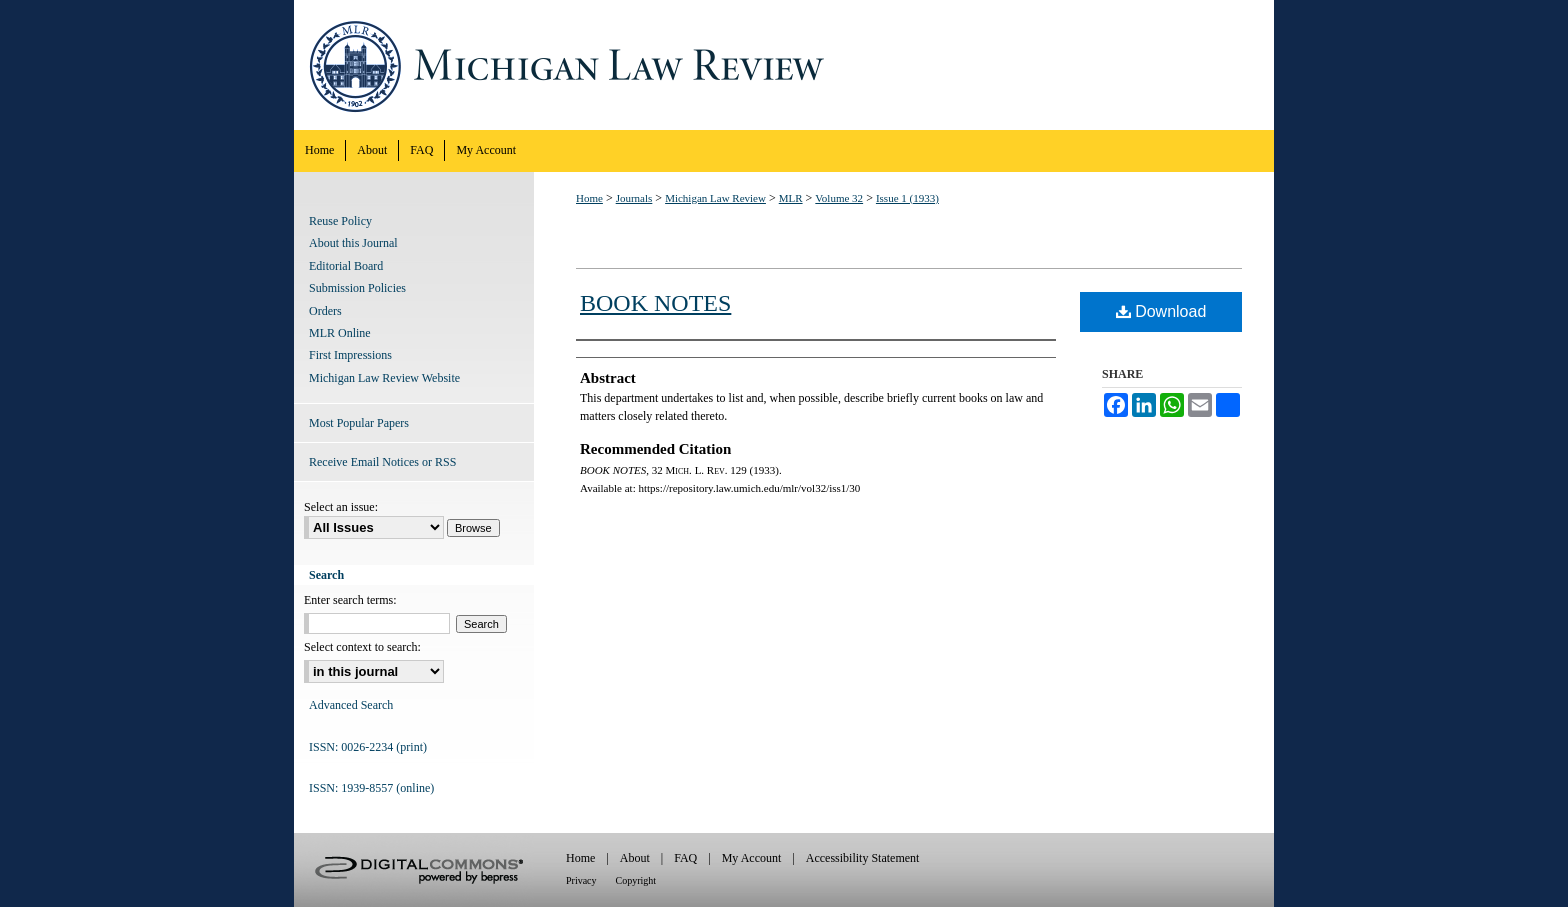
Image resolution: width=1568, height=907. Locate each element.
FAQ (685, 858)
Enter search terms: (350, 600)
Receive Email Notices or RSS (382, 462)
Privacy (581, 880)
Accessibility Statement (863, 858)
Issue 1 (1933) (907, 198)
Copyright (636, 880)
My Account (752, 858)
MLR (791, 198)
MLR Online (340, 333)
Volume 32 (839, 198)
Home (589, 198)
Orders (325, 311)
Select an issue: (341, 507)
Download (1161, 311)
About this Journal (353, 243)
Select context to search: (362, 647)
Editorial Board (346, 266)
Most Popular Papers (359, 423)
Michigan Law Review (784, 65)
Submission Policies (357, 288)
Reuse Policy (340, 221)
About (635, 858)
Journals (634, 198)
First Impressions (350, 355)
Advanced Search (351, 705)
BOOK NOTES (655, 303)
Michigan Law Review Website (384, 378)
